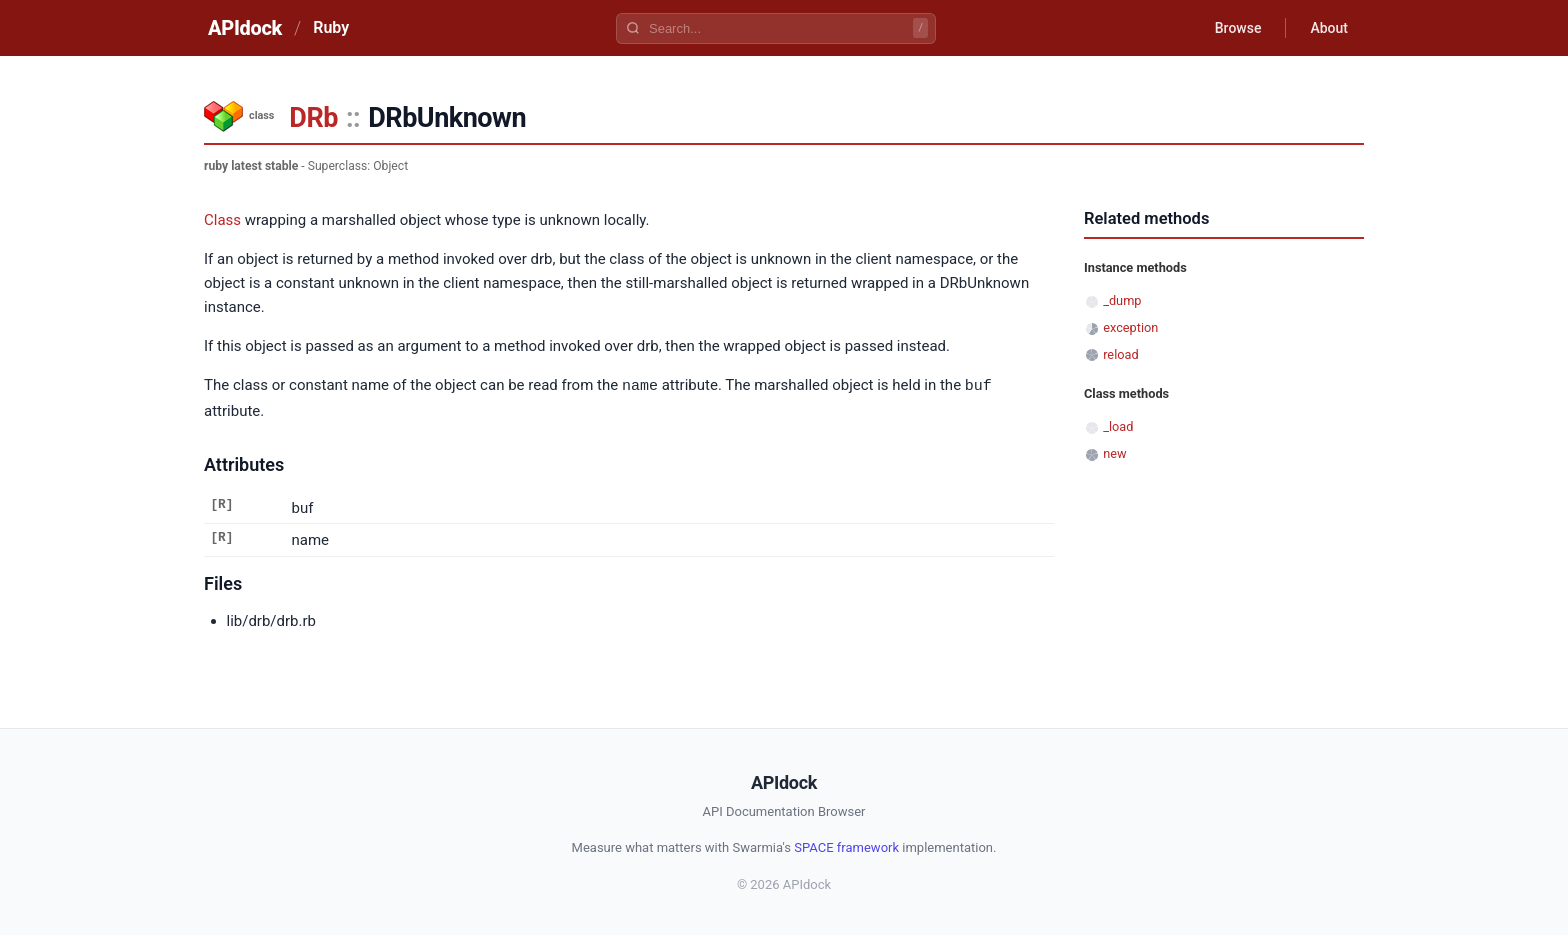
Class (222, 220)
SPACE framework (846, 846)
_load (1118, 426)
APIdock (245, 28)
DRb (313, 118)
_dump (1122, 300)
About (1329, 28)
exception (1130, 327)
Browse (1238, 28)
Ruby (331, 27)
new (1114, 453)
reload (1120, 354)
